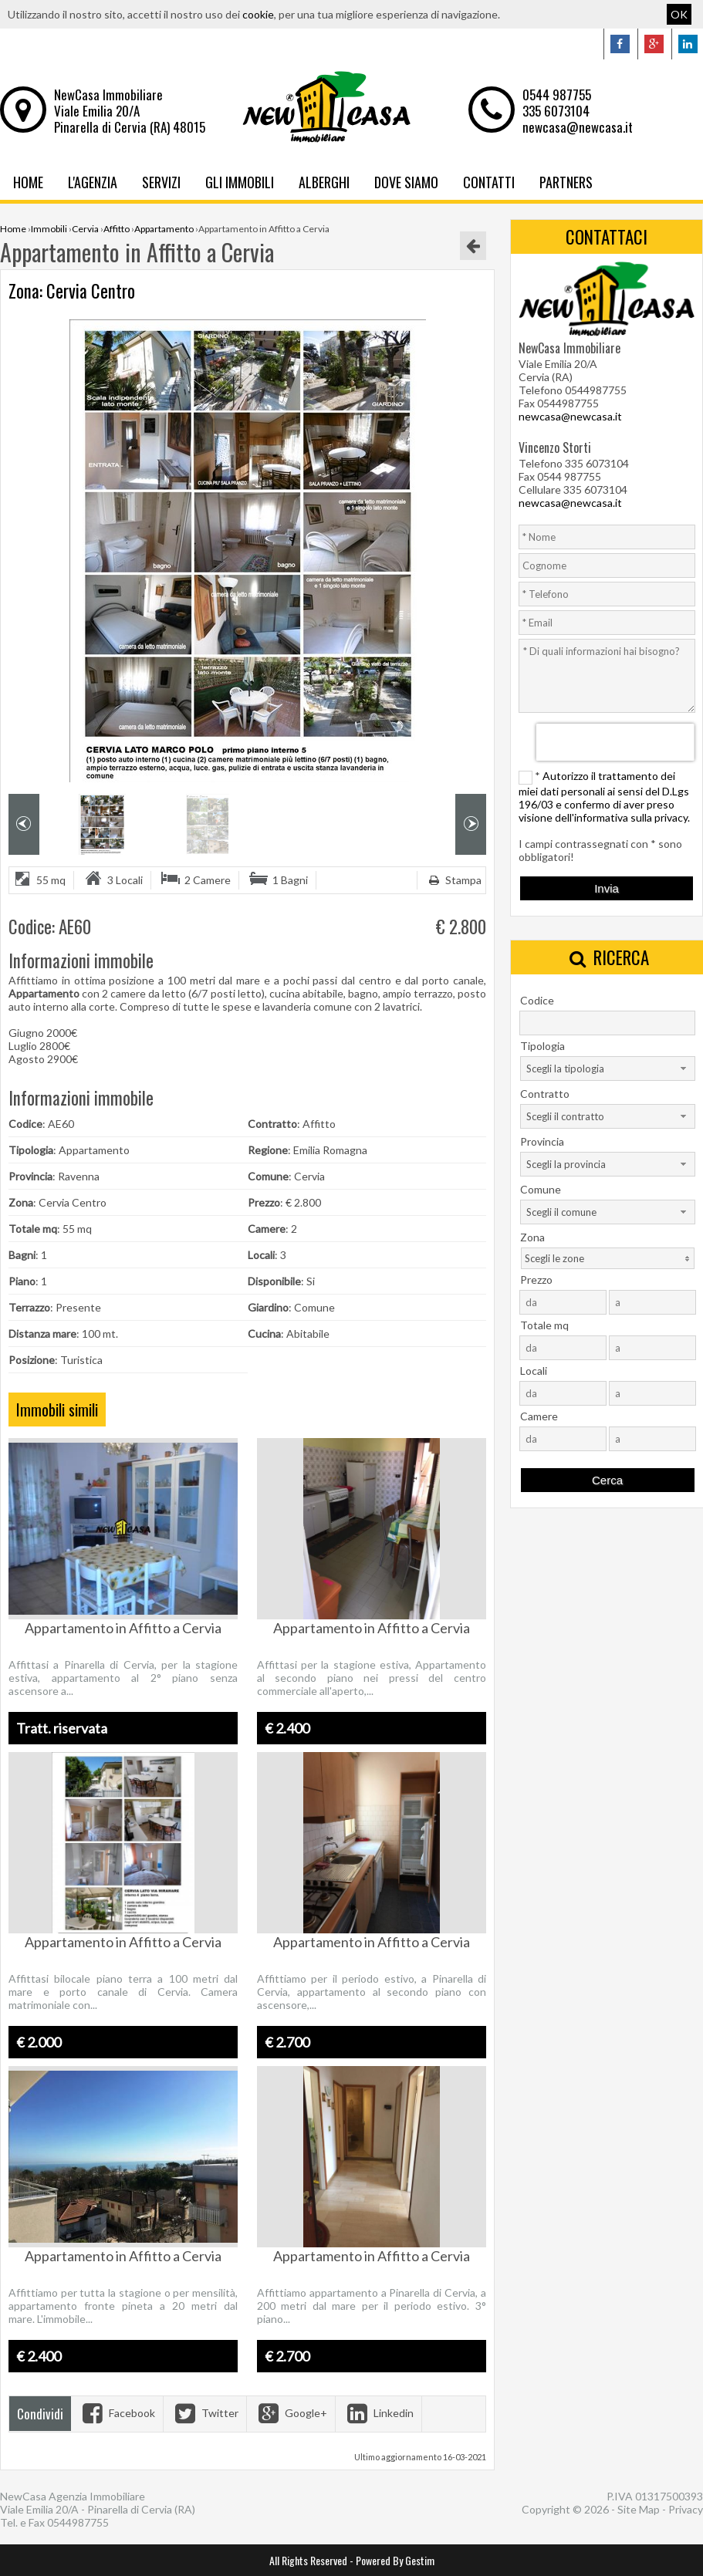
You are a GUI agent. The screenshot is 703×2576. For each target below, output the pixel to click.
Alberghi (324, 182)
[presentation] (615, 742)
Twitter (204, 2412)
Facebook (117, 2412)
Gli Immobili (239, 182)
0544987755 (78, 2522)
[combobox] (607, 1068)
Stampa (453, 879)
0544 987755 (556, 94)
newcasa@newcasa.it (577, 127)
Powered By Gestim (395, 2560)
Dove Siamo (406, 182)
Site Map (638, 2509)
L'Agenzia (92, 182)
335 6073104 (556, 110)
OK (679, 14)
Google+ (291, 2412)
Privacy (685, 2509)
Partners (566, 182)
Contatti (489, 182)
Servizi (161, 182)
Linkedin (378, 2412)
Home (28, 182)
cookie (258, 14)
